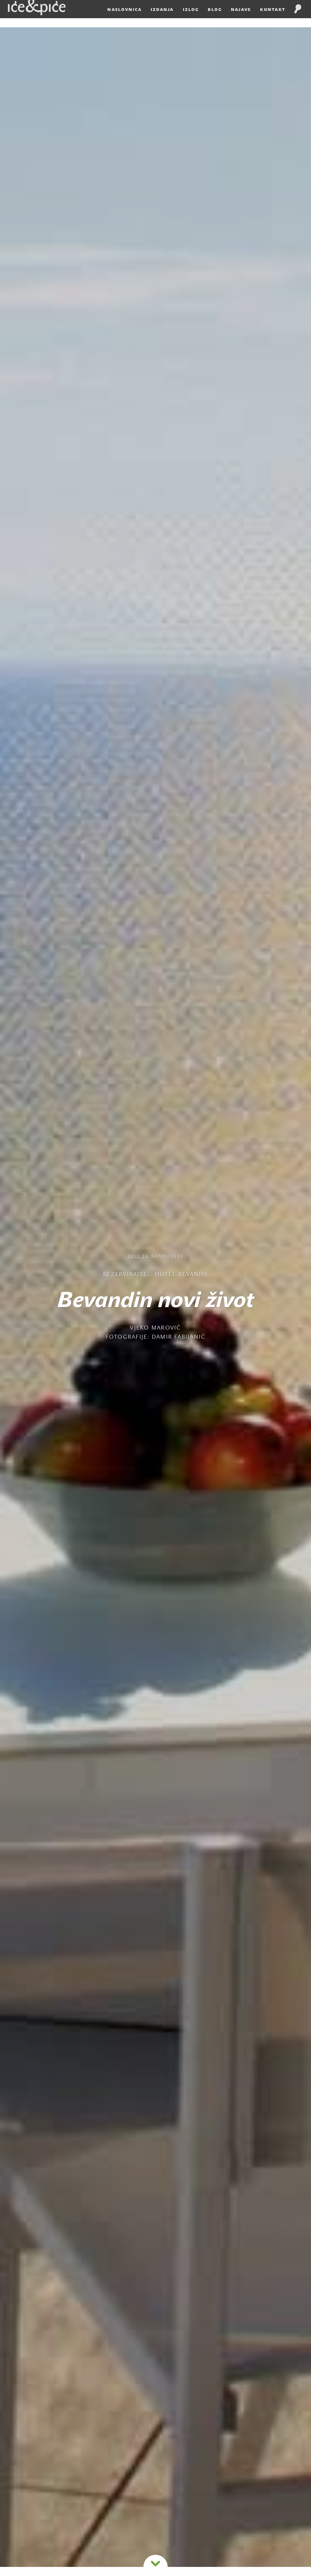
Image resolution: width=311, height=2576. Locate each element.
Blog (215, 18)
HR (306, 5)
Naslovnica (124, 18)
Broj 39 (138, 1257)
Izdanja (162, 18)
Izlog (191, 18)
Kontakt (272, 18)
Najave (241, 18)
